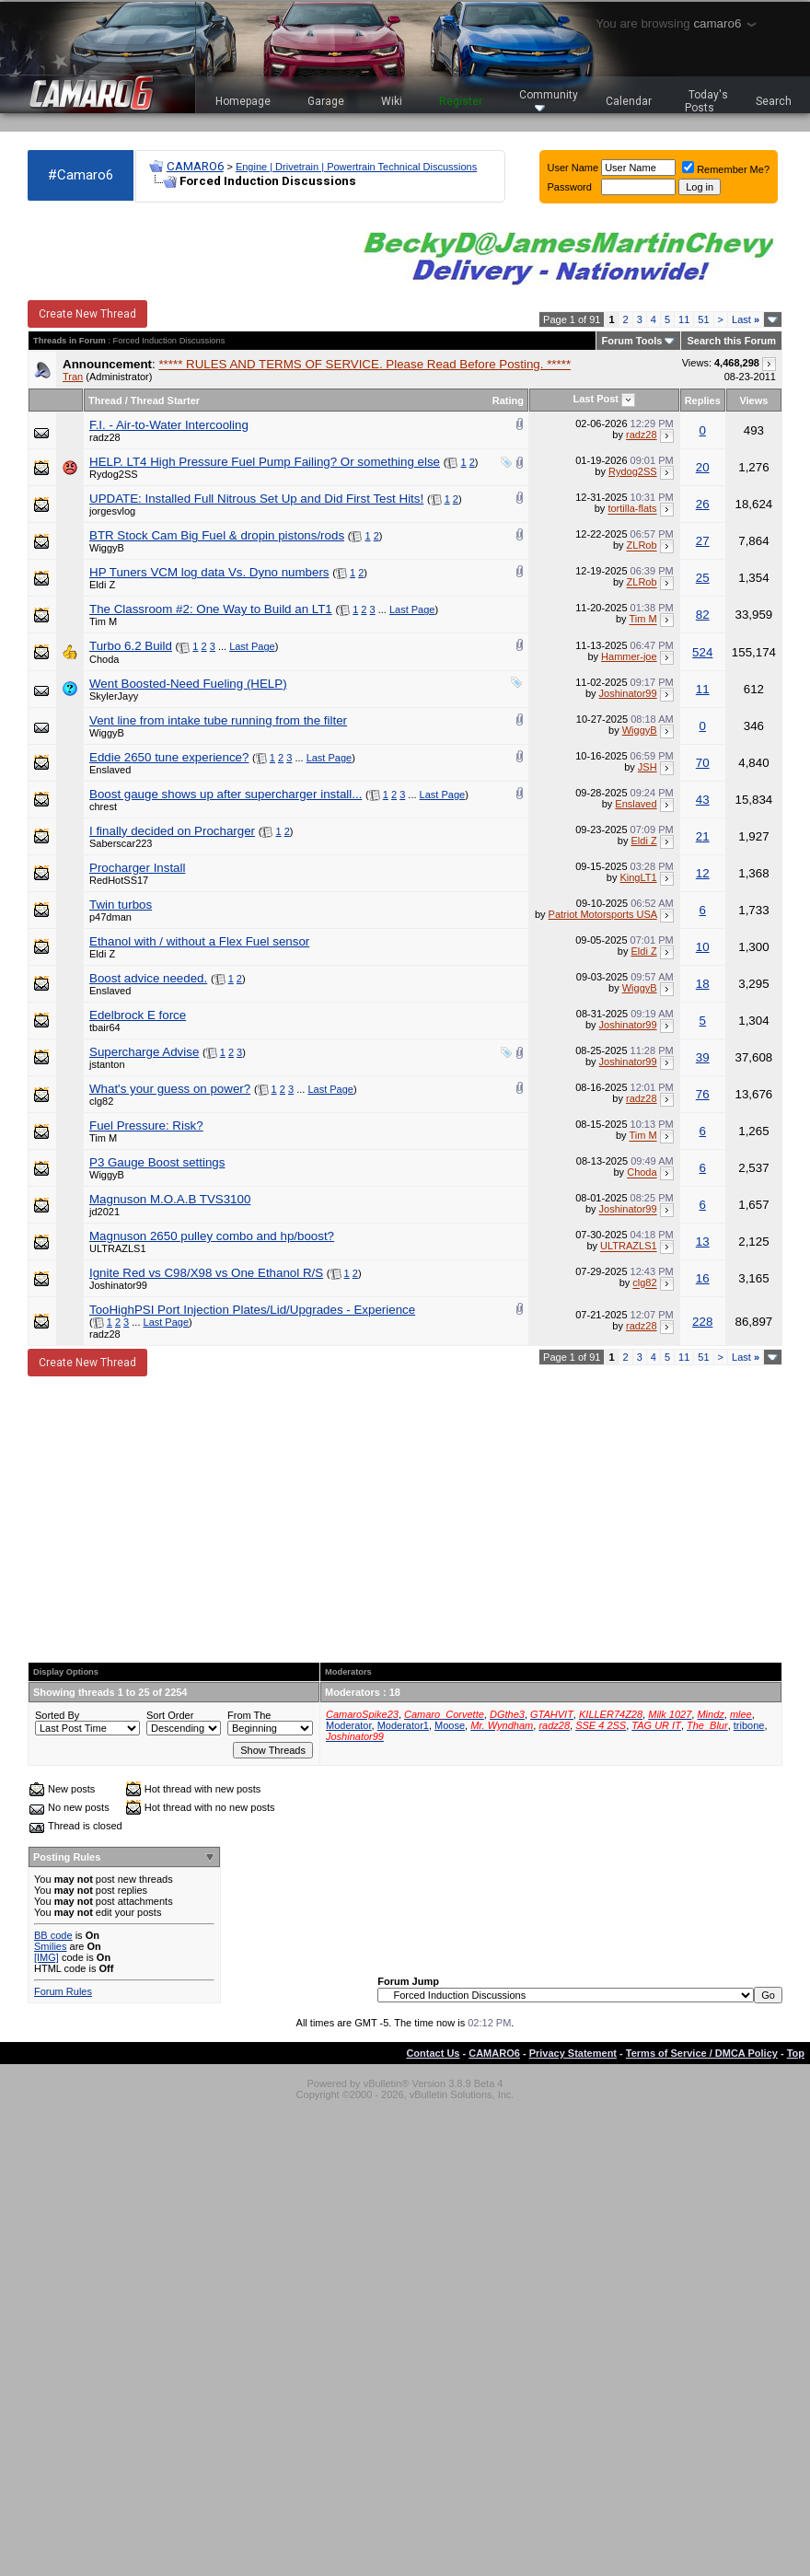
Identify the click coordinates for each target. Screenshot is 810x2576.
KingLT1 (637, 877)
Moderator (349, 1725)
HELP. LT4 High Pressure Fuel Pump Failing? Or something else (264, 462)
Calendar (629, 101)
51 (703, 319)
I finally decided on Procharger (172, 831)
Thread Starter (165, 400)
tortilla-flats (632, 509)
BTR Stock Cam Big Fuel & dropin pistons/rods (216, 535)
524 (702, 652)
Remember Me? (726, 169)
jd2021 (104, 1211)
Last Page (412, 609)
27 (703, 541)
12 (703, 873)
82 (703, 614)
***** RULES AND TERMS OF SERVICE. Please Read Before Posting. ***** (364, 364)
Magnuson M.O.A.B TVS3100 (169, 1199)
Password (570, 186)
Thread (105, 400)
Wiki (391, 101)
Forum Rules (63, 1991)
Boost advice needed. (148, 978)
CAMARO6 (195, 166)
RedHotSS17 (118, 880)
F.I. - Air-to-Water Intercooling (169, 425)
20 (703, 467)
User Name (573, 167)
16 (703, 1278)
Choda (104, 659)
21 (703, 836)
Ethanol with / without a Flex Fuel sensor (199, 941)
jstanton (107, 1064)
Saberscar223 (121, 843)
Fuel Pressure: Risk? (146, 1125)
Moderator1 (403, 1725)
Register (460, 101)
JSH (647, 766)
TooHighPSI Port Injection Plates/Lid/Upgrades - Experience (252, 1310)
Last (745, 319)
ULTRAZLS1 (117, 1248)
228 (702, 1322)
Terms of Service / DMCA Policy (702, 2053)
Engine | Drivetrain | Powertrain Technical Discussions (356, 166)
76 (703, 1094)
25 (703, 578)
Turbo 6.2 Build (130, 646)
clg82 (101, 1101)
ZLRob (642, 545)
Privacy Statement (573, 2053)
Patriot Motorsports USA (603, 914)
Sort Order (169, 1715)
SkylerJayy (113, 696)
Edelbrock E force (137, 1015)
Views (753, 400)
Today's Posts (707, 101)
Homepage (243, 101)
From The (249, 1715)
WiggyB (106, 547)
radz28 (105, 437)
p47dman (110, 916)
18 (703, 984)
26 (703, 504)
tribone (749, 1725)
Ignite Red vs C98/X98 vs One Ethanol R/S (206, 1273)
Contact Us (432, 2053)
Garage (325, 101)
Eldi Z (102, 584)
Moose (449, 1725)
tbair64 (105, 1027)
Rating (508, 400)
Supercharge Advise (144, 1052)
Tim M (103, 621)
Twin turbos (120, 904)
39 (703, 1057)
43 (703, 799)
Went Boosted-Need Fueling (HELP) (188, 683)
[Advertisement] (405, 1519)
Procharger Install (137, 868)
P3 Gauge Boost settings (157, 1162)
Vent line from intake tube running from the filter (218, 720)
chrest (103, 806)
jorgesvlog (112, 510)
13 (703, 1241)
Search (774, 101)
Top (795, 2053)
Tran (73, 376)
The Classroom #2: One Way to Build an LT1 (210, 609)
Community (548, 99)
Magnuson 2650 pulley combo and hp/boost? (211, 1236)
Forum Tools (632, 340)
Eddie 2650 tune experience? (169, 757)
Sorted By (57, 1715)
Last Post (596, 398)
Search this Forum (731, 340)
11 (683, 319)
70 (703, 763)
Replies (703, 400)
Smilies (50, 1946)
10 (703, 947)
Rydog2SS (113, 474)
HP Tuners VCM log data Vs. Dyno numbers (209, 572)
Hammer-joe (629, 656)
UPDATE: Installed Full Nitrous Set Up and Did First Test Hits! (256, 498)
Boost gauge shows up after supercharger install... (225, 794)
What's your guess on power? (169, 1089)
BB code (53, 1935)
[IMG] (46, 1957)
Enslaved (110, 769)
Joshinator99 (628, 693)
